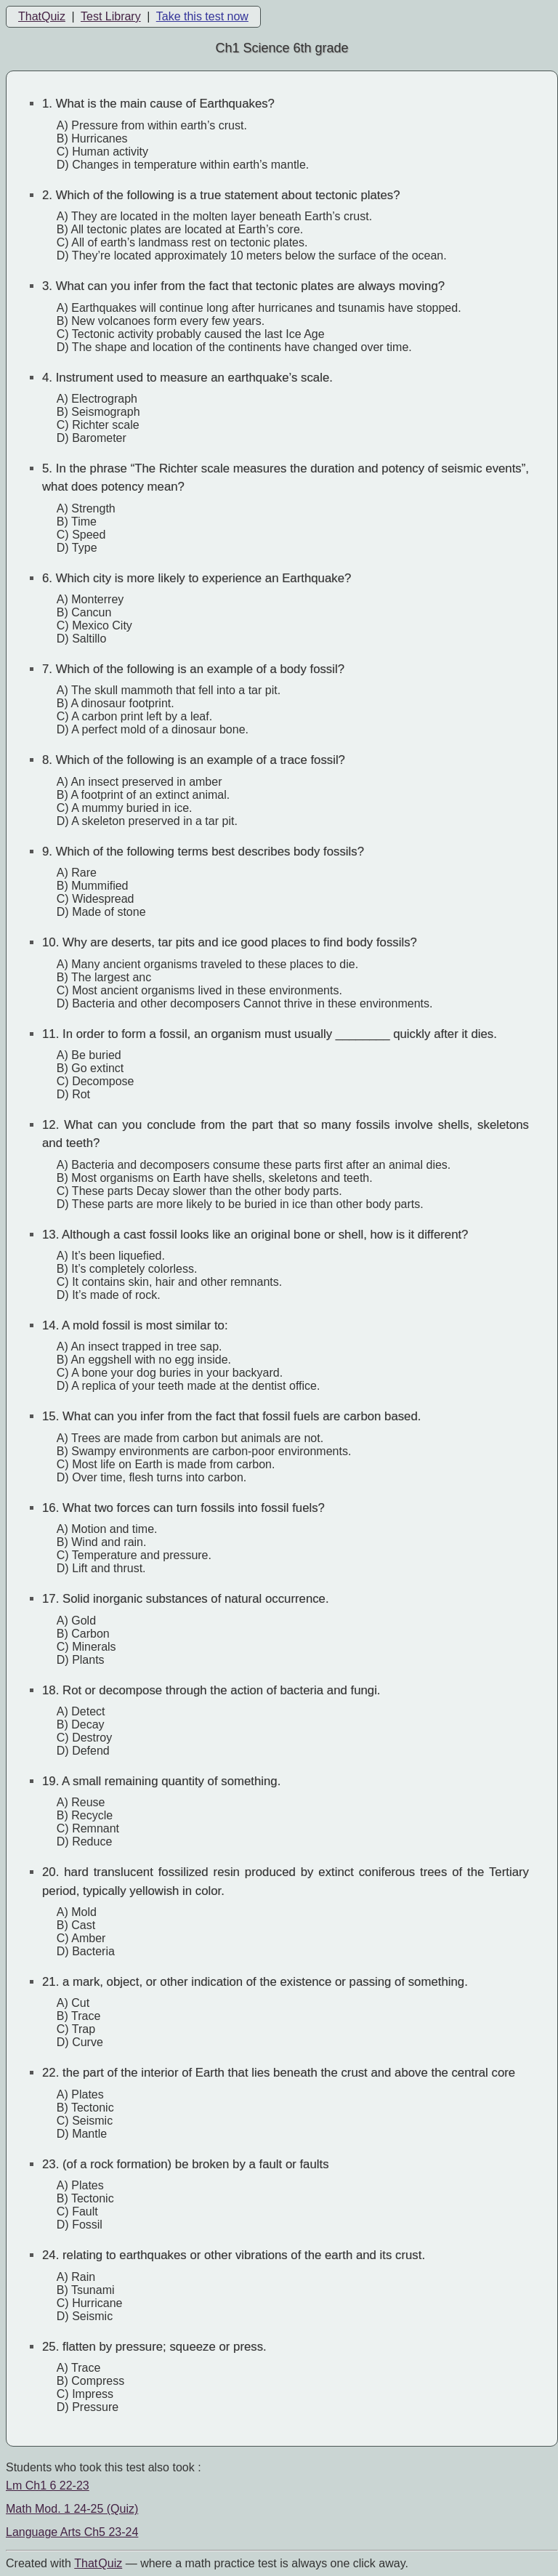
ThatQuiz (41, 16)
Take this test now (202, 16)
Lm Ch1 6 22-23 (47, 2485)
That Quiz (98, 2563)
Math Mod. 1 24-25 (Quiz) (72, 2509)
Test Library (111, 16)
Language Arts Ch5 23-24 (72, 2532)
